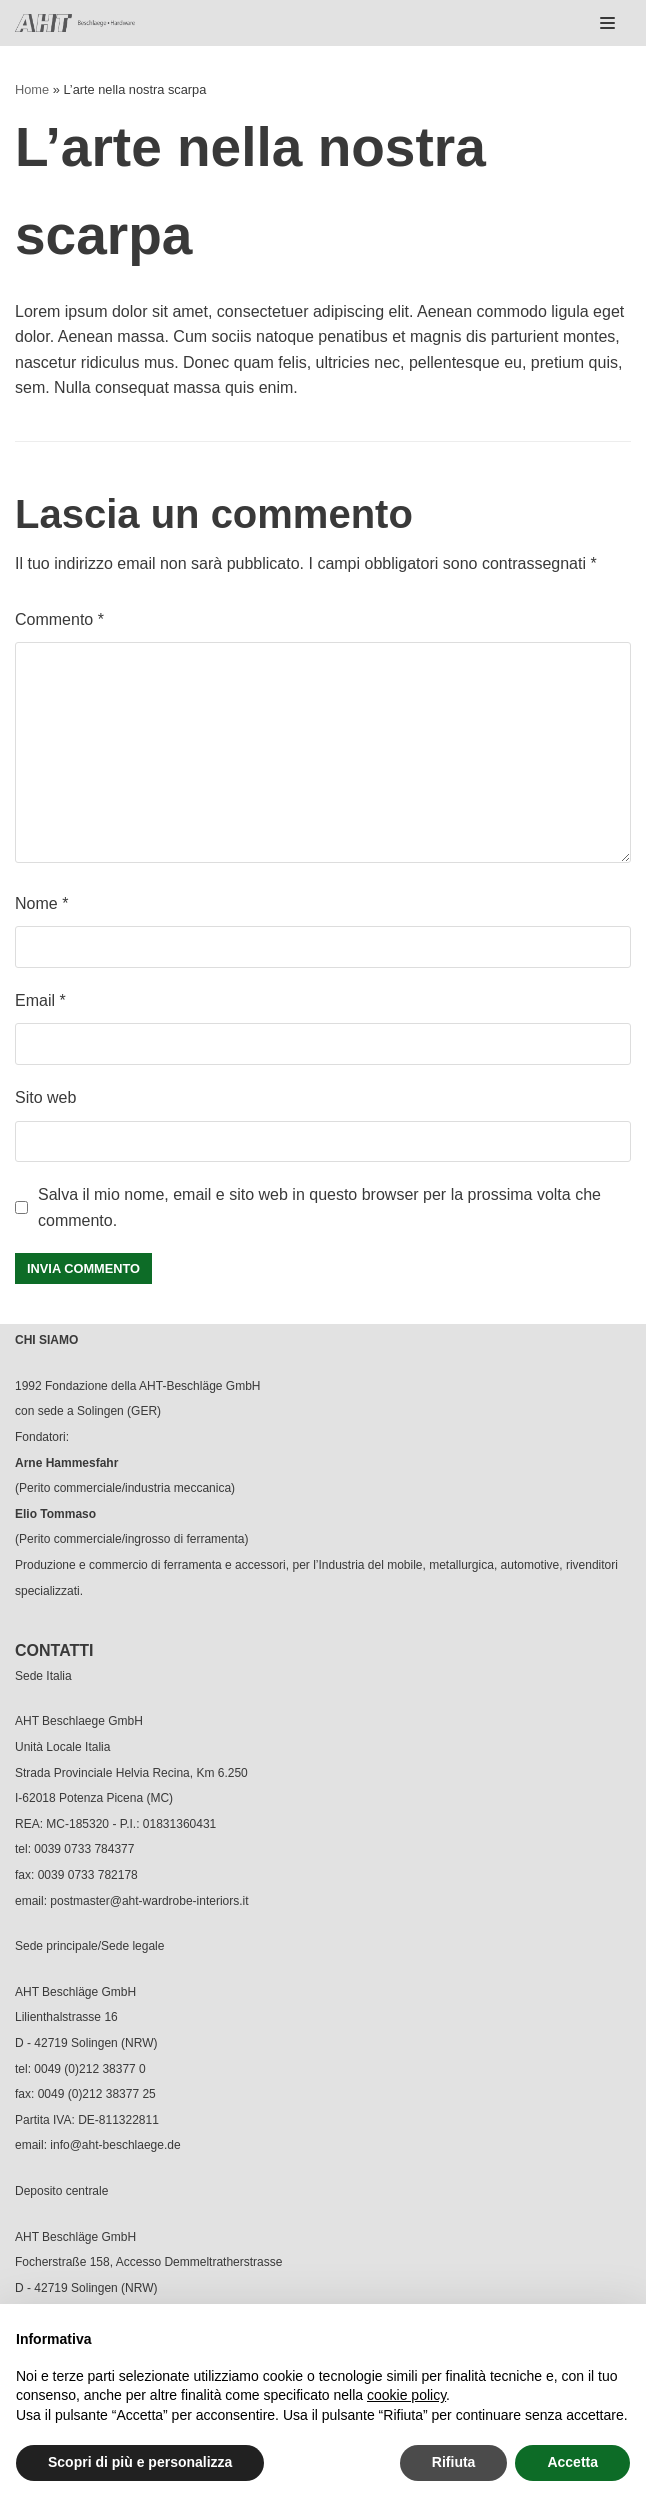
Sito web (45, 1097)
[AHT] (75, 23)
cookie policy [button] (406, 2395)
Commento (59, 619)
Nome (41, 903)
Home (32, 89)
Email (40, 1000)
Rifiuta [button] (454, 2462)
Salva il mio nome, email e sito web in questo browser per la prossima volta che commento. (319, 1207)
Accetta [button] (572, 2462)
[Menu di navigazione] (607, 23)
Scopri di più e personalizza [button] (140, 2462)
